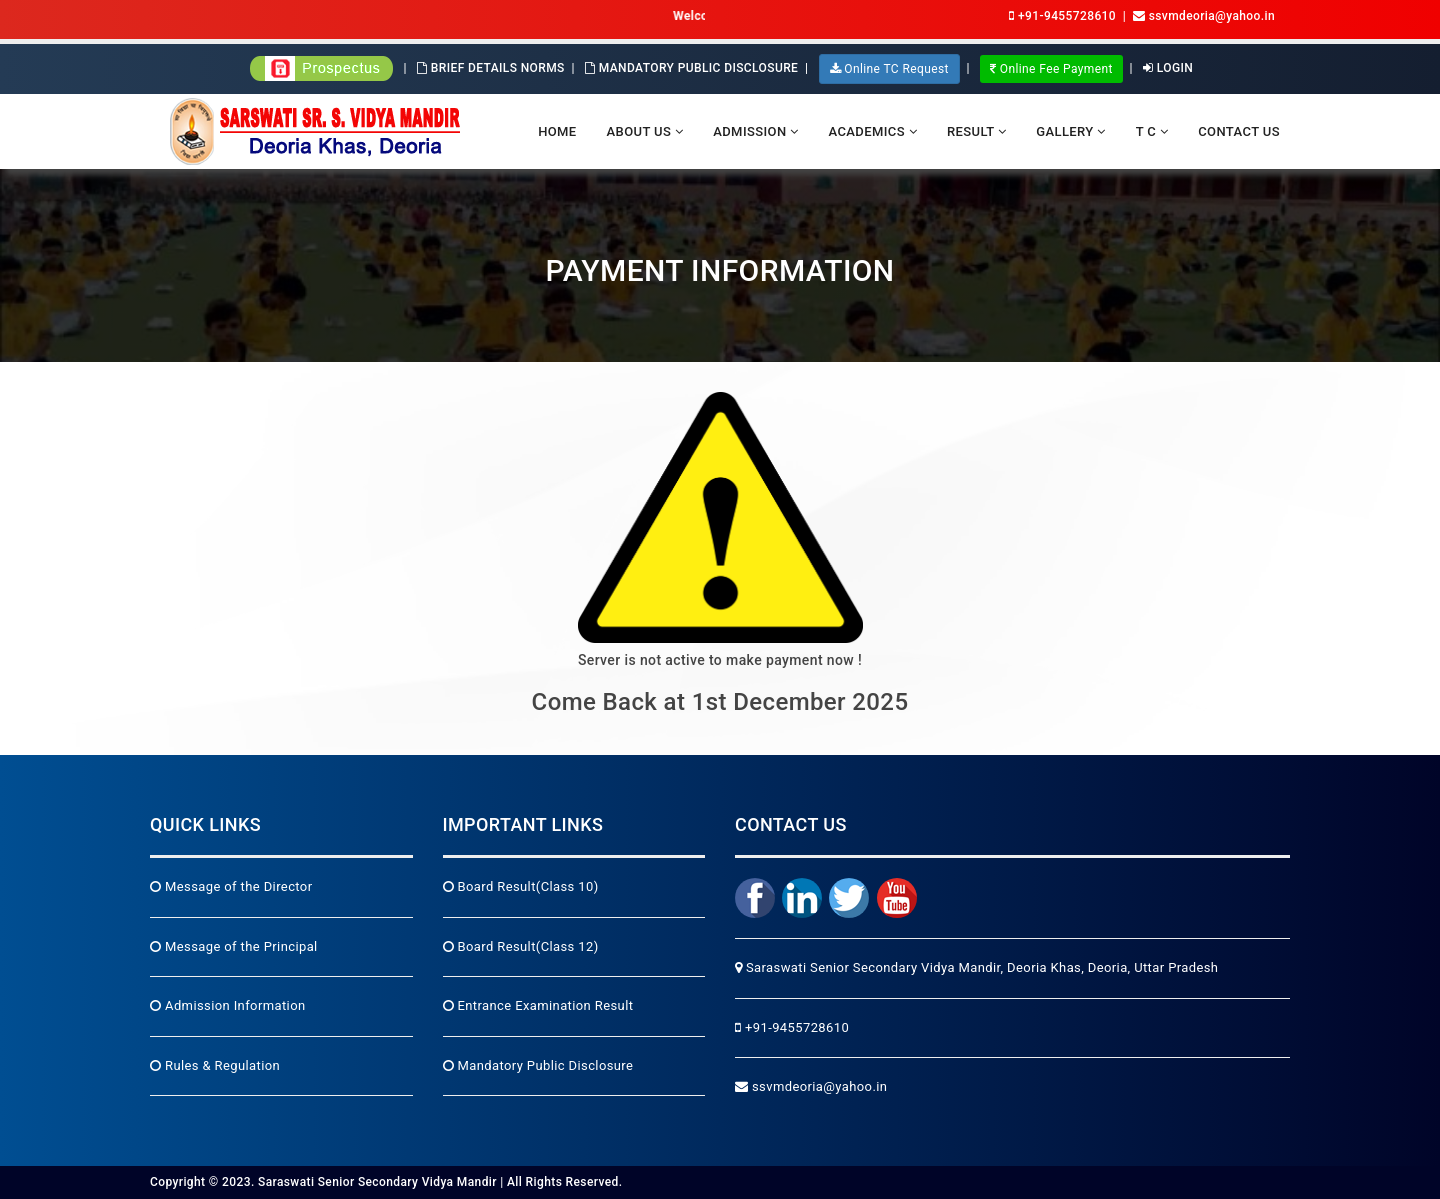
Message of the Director (231, 886)
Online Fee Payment (1051, 69)
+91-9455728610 (1062, 16)
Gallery (1070, 131)
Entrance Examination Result (538, 1005)
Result (976, 131)
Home (557, 131)
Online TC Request (889, 69)
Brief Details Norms (491, 68)
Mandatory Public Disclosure (691, 68)
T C (1152, 131)
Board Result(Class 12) (521, 946)
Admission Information (228, 1005)
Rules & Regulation (215, 1065)
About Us (645, 131)
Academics (873, 131)
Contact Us (1239, 131)
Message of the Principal (234, 946)
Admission (755, 131)
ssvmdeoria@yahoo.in (811, 1086)
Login (1168, 68)
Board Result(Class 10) (521, 886)
